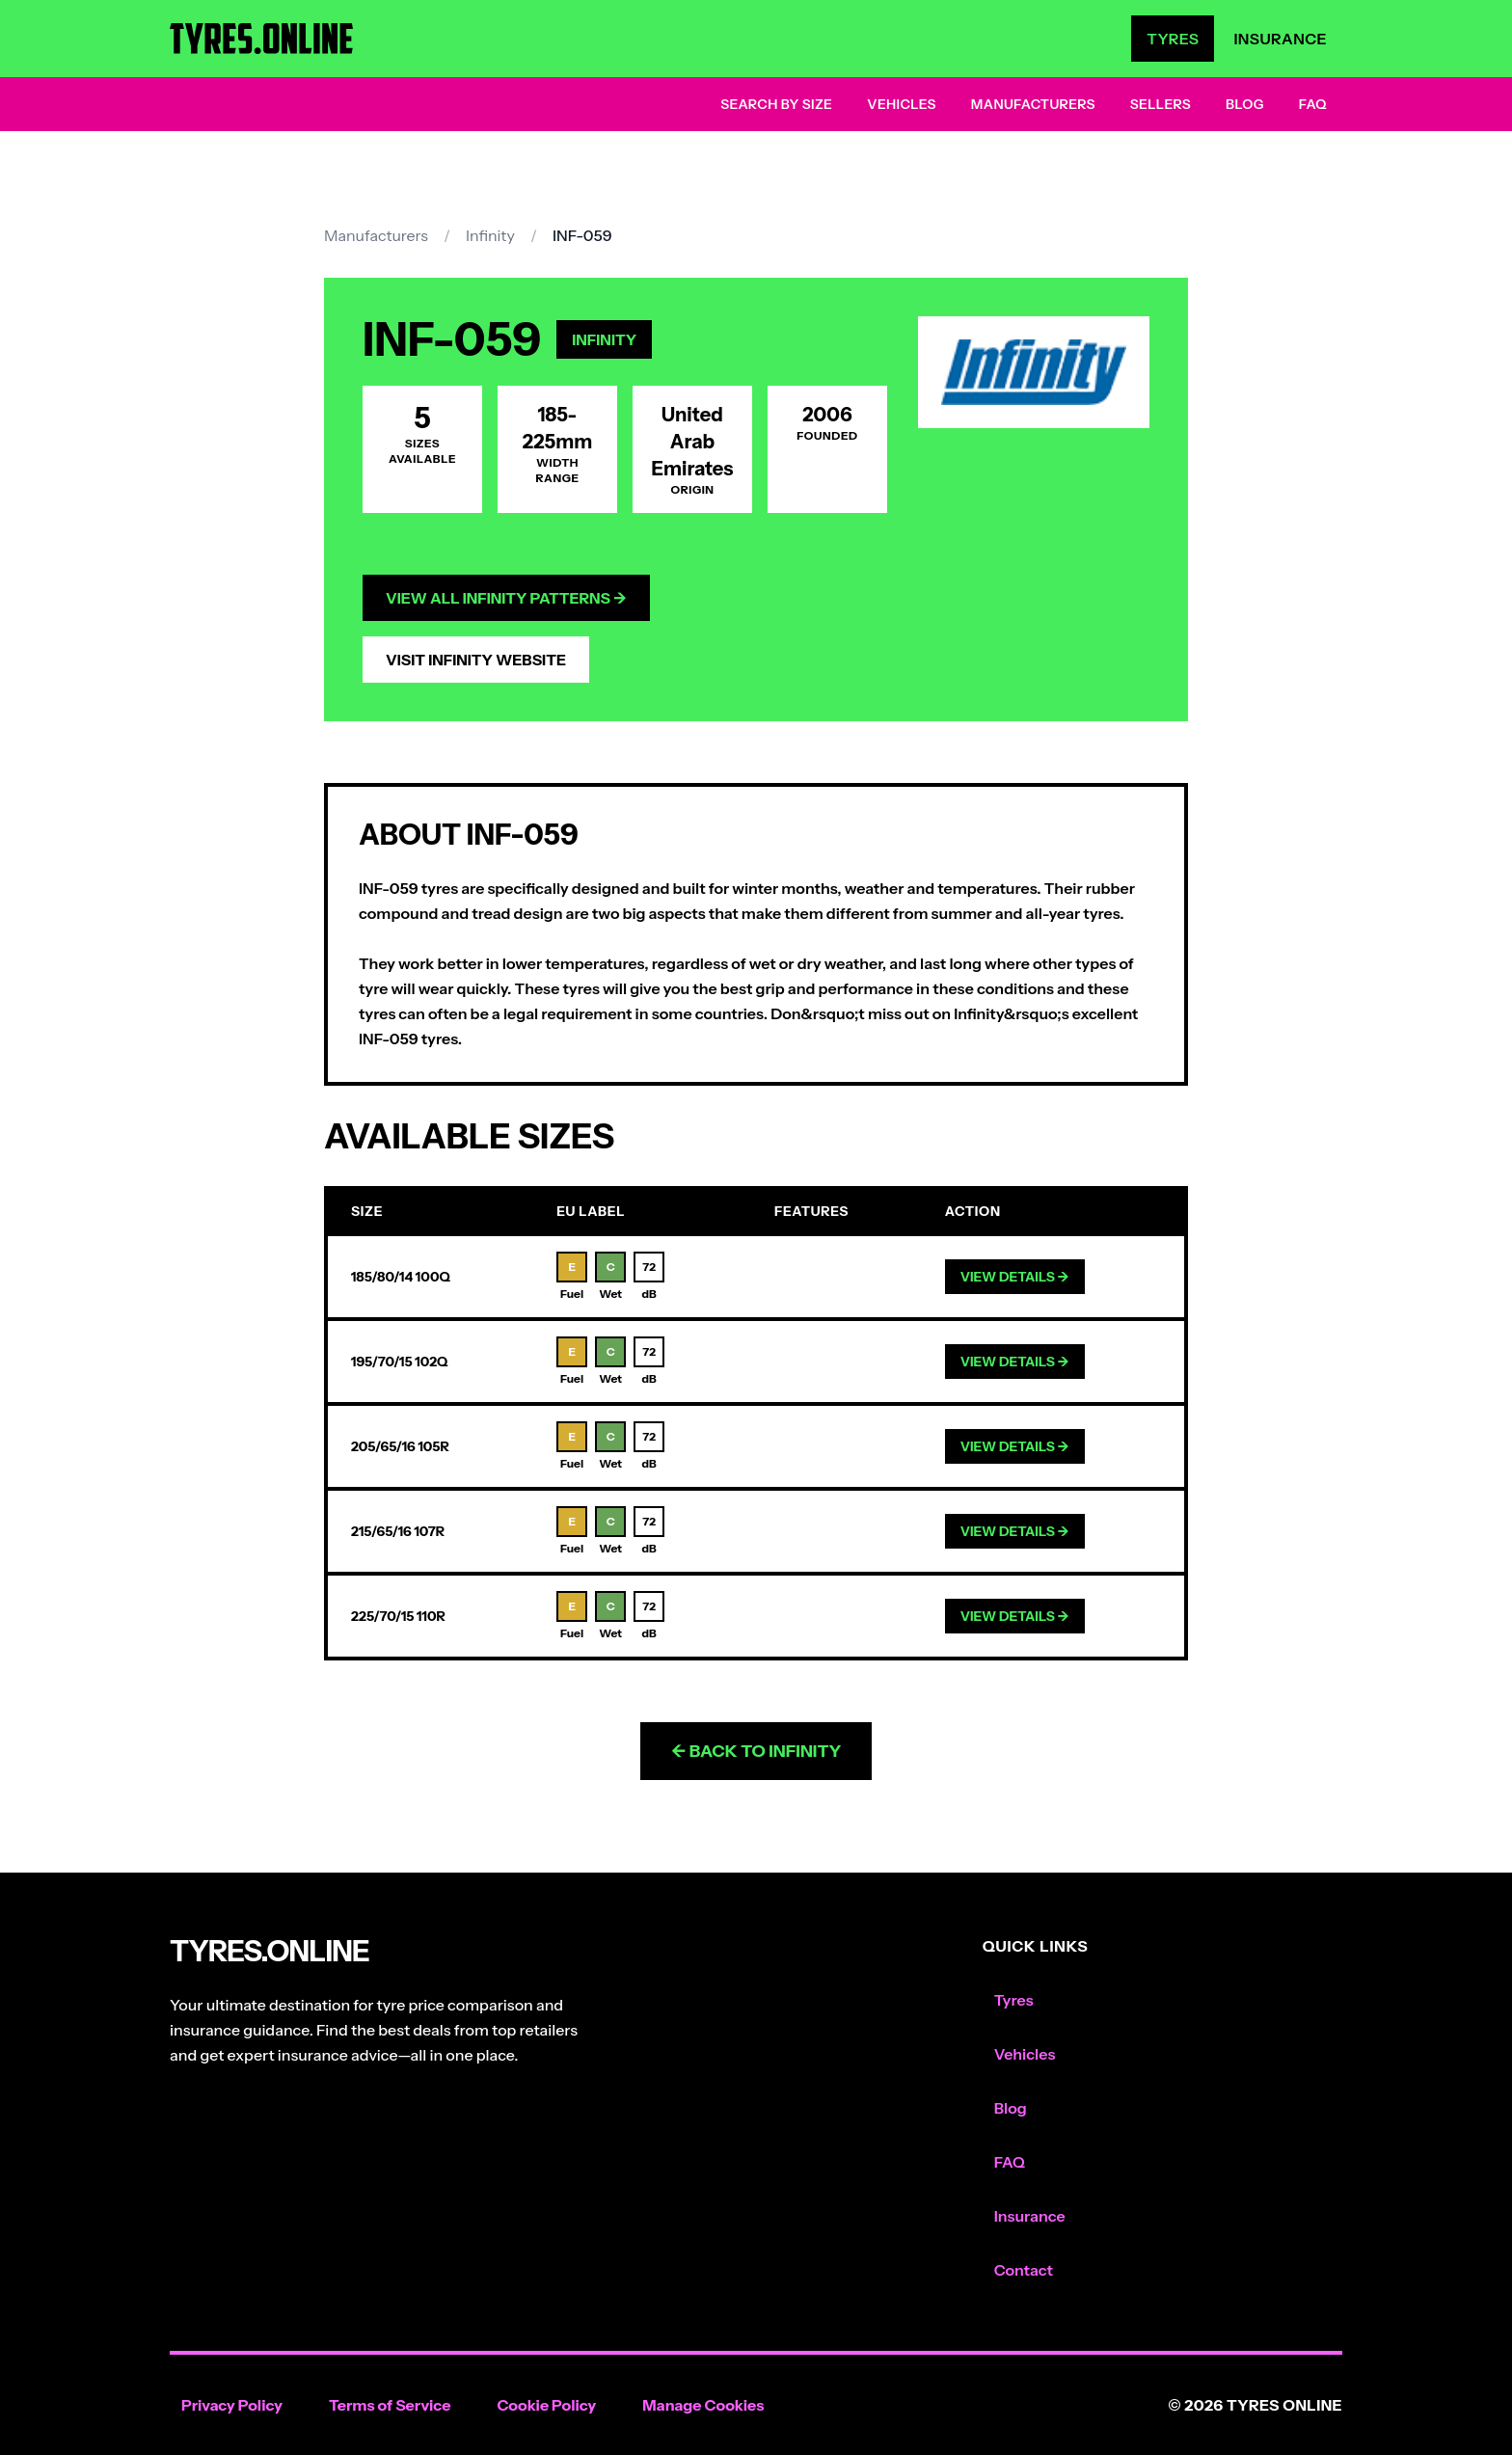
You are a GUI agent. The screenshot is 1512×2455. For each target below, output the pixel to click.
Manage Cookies (703, 2405)
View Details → (1014, 1276)
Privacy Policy (232, 2405)
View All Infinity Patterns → (506, 597)
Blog (1245, 104)
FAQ (1313, 104)
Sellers (1160, 104)
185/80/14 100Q (400, 1276)
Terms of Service (390, 2405)
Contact (1023, 2270)
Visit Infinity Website (476, 659)
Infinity (490, 235)
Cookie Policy (546, 2405)
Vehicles (901, 104)
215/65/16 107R (398, 1531)
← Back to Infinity (756, 1751)
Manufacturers (1033, 104)
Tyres (1173, 38)
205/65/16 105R (400, 1446)
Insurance (1280, 38)
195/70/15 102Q (399, 1361)
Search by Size (776, 104)
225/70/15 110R (398, 1616)
